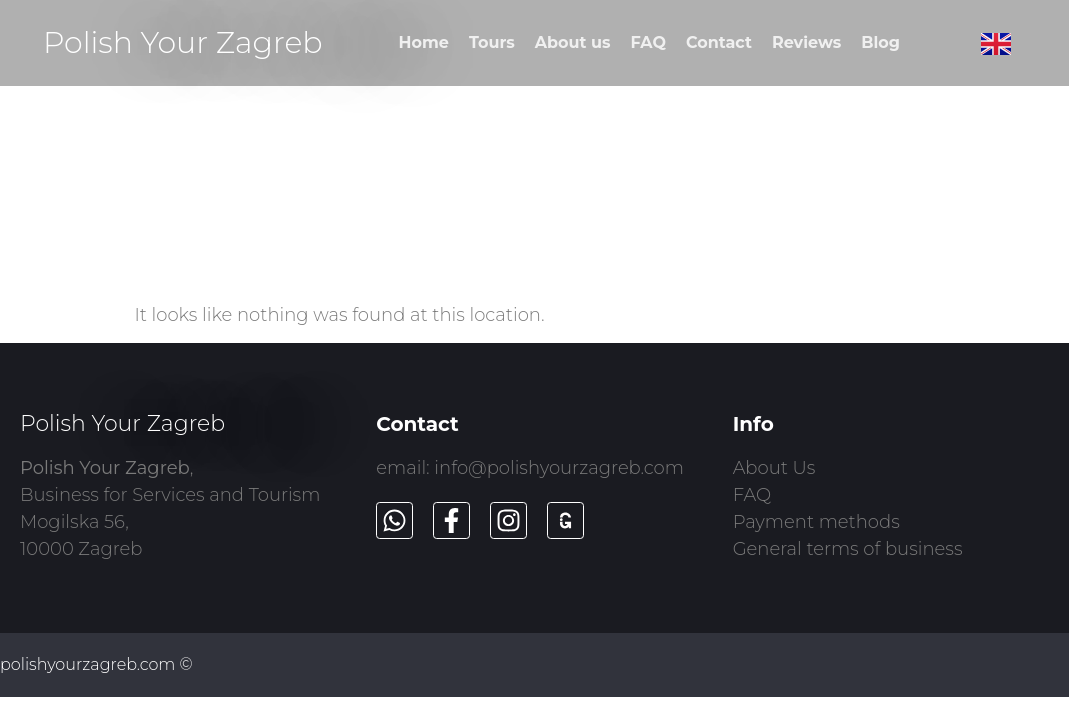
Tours (492, 42)
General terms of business (848, 549)
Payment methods (816, 522)
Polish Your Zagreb (183, 42)
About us (573, 42)
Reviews (806, 42)
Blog (880, 42)
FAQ (648, 42)
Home (424, 42)
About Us (774, 468)
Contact (719, 42)
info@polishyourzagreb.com (559, 468)
